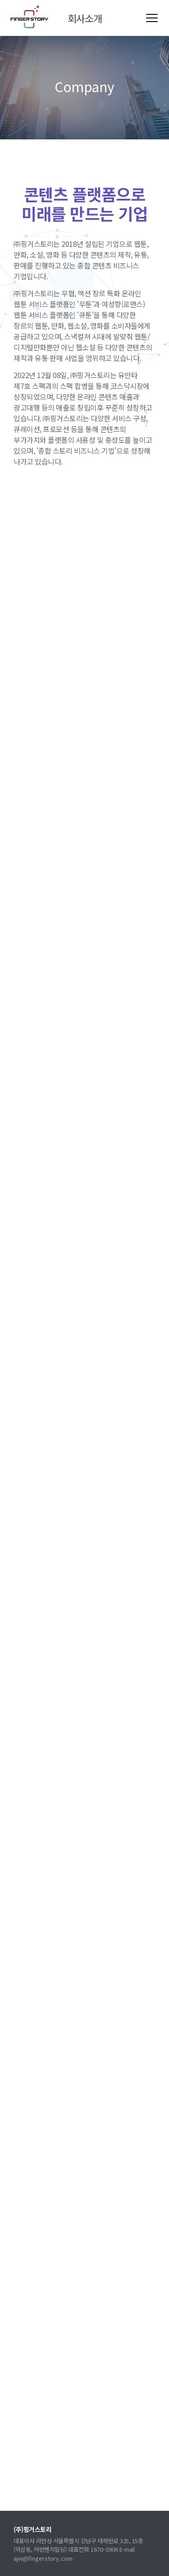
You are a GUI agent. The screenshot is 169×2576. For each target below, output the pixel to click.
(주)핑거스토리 (29, 16)
